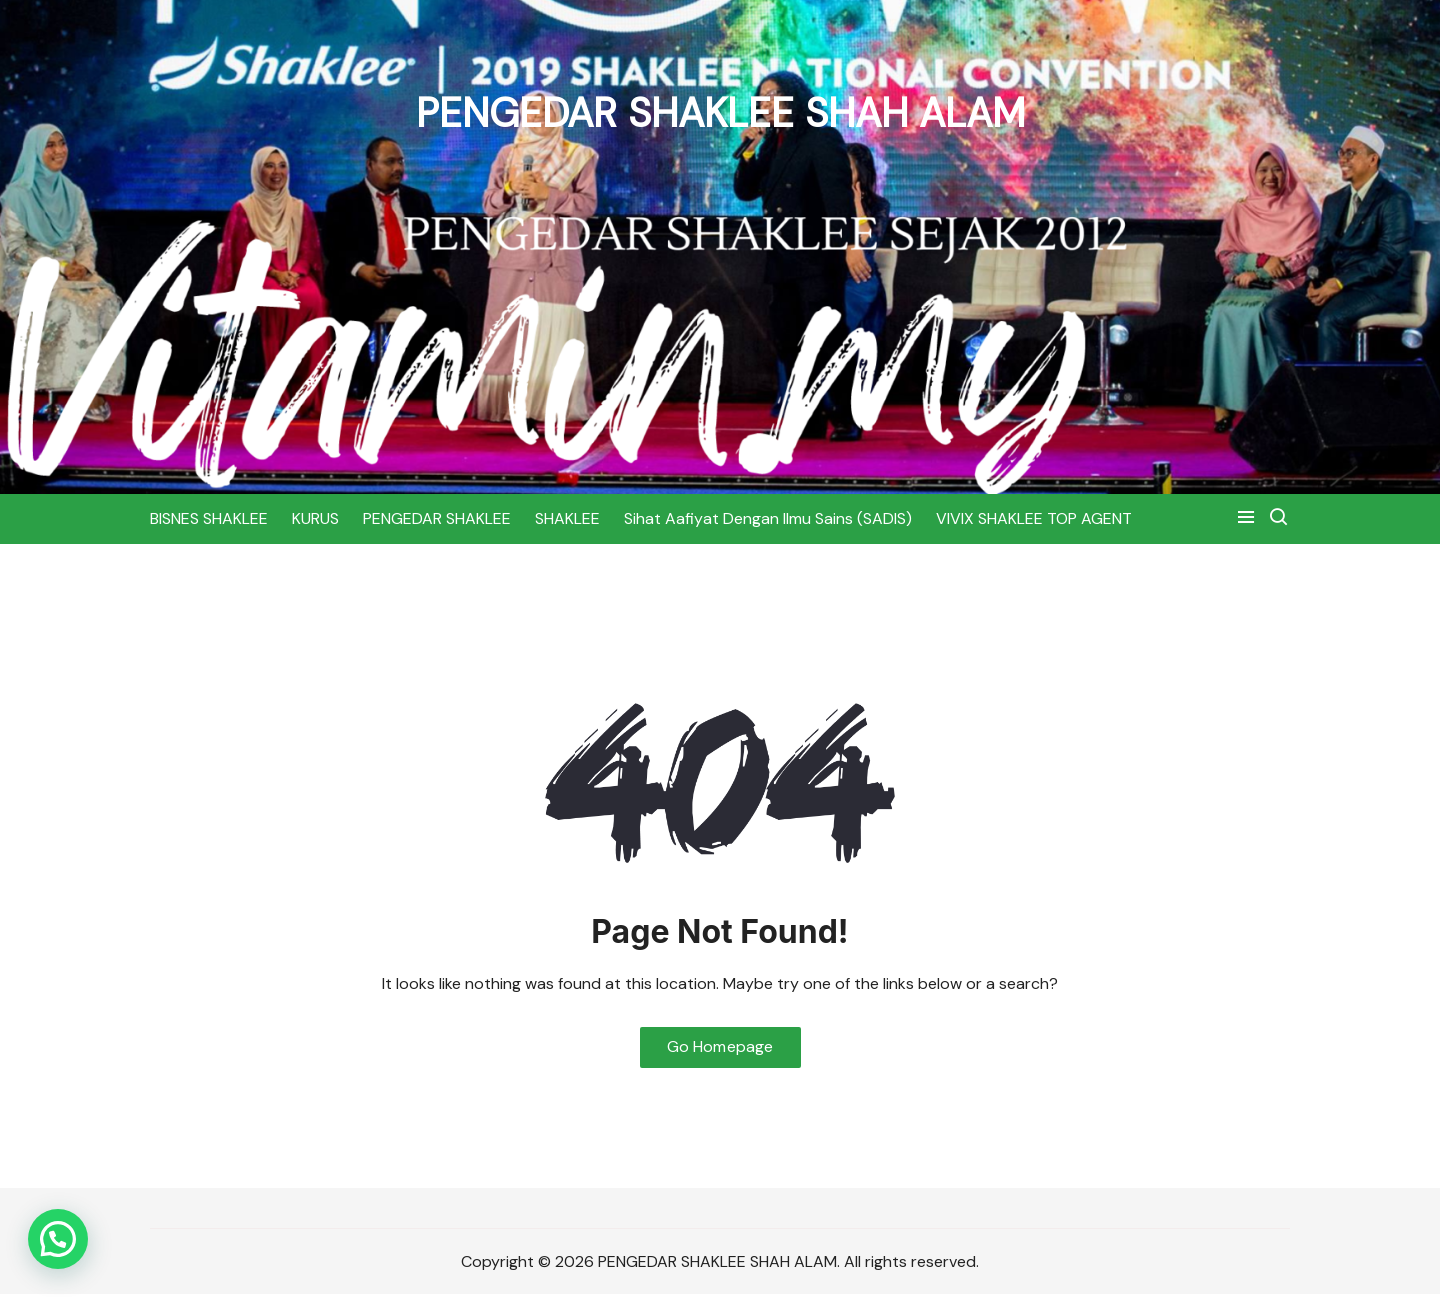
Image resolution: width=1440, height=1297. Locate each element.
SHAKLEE (567, 518)
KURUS (315, 518)
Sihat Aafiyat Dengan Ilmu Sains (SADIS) (768, 518)
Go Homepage (720, 1048)
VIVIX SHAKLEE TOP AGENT (1034, 518)
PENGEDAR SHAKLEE (437, 518)
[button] (58, 1239)
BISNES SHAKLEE (209, 518)
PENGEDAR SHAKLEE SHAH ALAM (720, 112)
